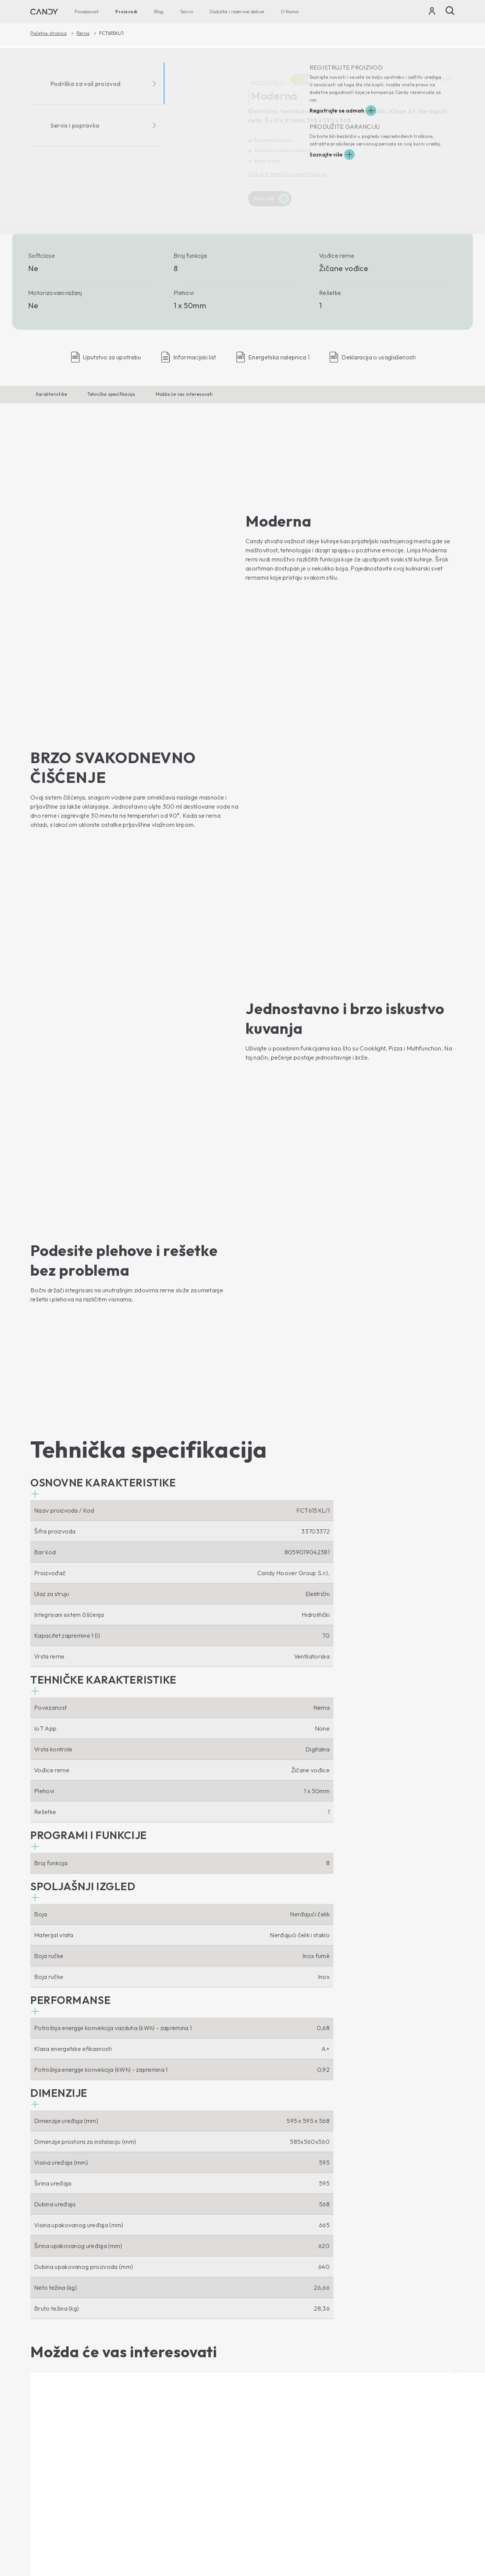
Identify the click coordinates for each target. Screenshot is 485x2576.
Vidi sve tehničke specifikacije (288, 174)
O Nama (290, 11)
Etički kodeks (264, 2376)
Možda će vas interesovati (184, 394)
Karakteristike (51, 394)
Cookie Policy (381, 2533)
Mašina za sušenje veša (61, 2434)
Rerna (83, 33)
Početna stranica (48, 33)
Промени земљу (432, 2548)
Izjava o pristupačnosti (430, 2533)
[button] (103, 951)
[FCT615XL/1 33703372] (134, 132)
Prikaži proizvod (57, 2225)
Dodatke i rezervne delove (237, 11)
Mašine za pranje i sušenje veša (72, 2408)
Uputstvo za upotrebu (276, 2411)
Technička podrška (283, 2397)
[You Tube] (58, 2314)
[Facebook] (36, 2314)
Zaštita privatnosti (337, 2533)
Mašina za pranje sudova (63, 2421)
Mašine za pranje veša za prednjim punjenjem (63, 2368)
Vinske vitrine (48, 2481)
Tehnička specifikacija (111, 394)
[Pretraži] (450, 10)
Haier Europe (265, 2350)
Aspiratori (152, 2376)
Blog (159, 11)
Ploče (147, 2389)
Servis (186, 11)
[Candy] (44, 12)
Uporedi (438, 79)
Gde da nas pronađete (277, 2363)
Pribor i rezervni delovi (277, 2437)
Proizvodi (126, 11)
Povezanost (87, 11)
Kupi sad (265, 199)
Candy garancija (269, 2424)
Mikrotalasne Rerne (165, 2363)
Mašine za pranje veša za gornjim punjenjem (74, 2390)
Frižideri (41, 2469)
